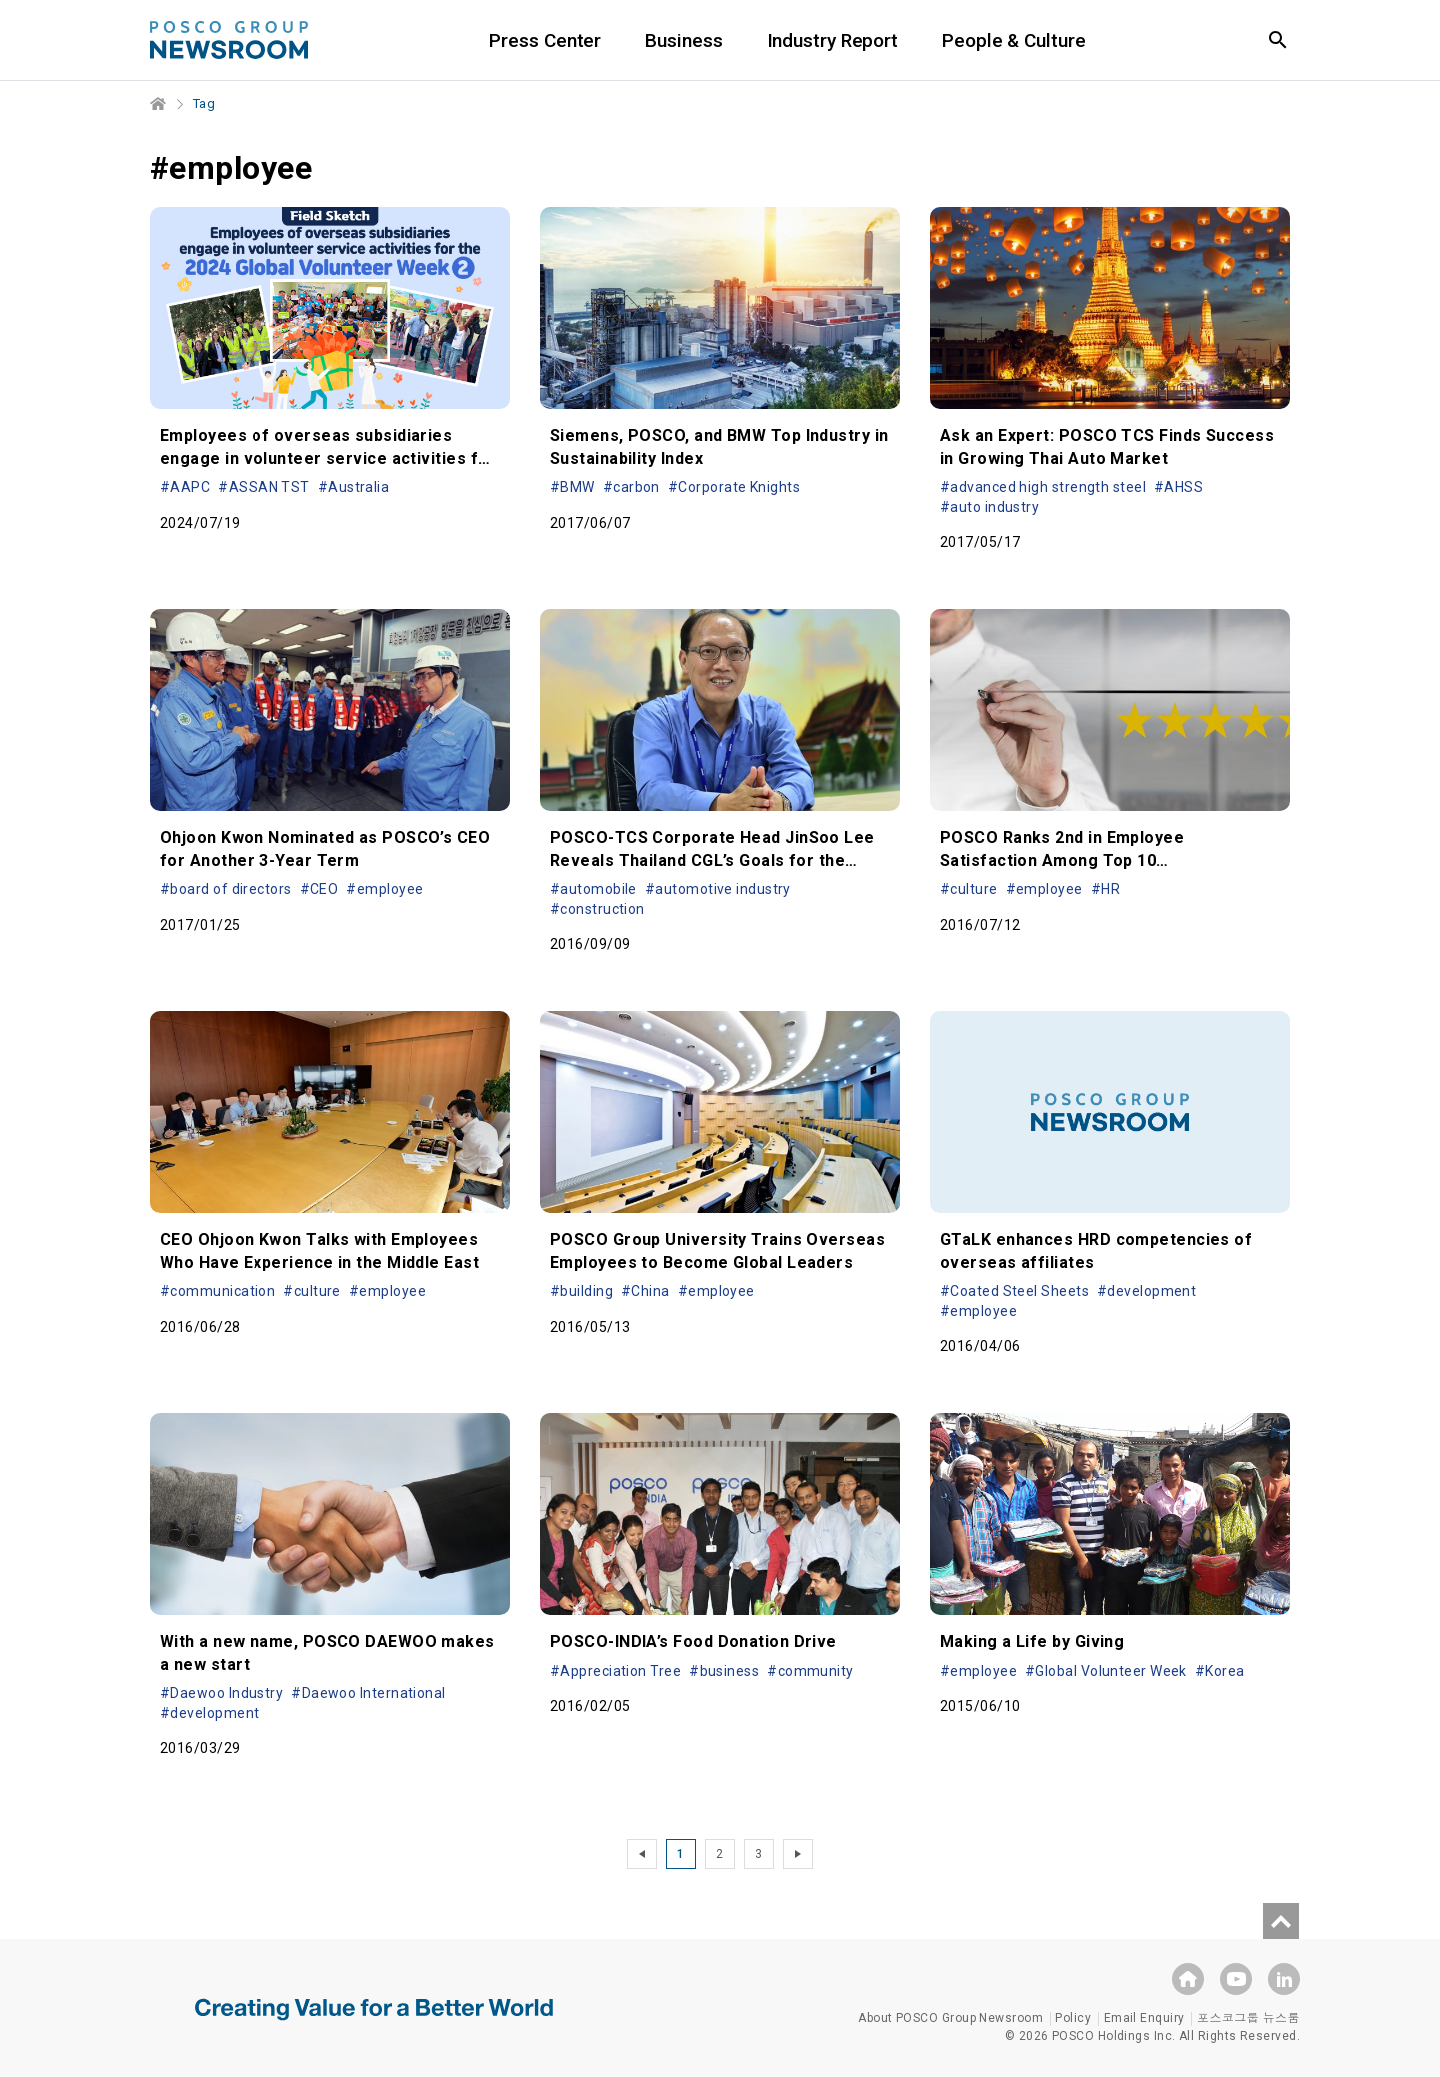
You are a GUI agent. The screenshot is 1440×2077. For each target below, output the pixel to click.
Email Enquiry (1144, 2018)
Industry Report (833, 40)
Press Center (545, 40)
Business (683, 40)
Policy (1073, 2018)
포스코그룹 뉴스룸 (1248, 2018)
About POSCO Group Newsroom (950, 2018)
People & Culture (1013, 40)
